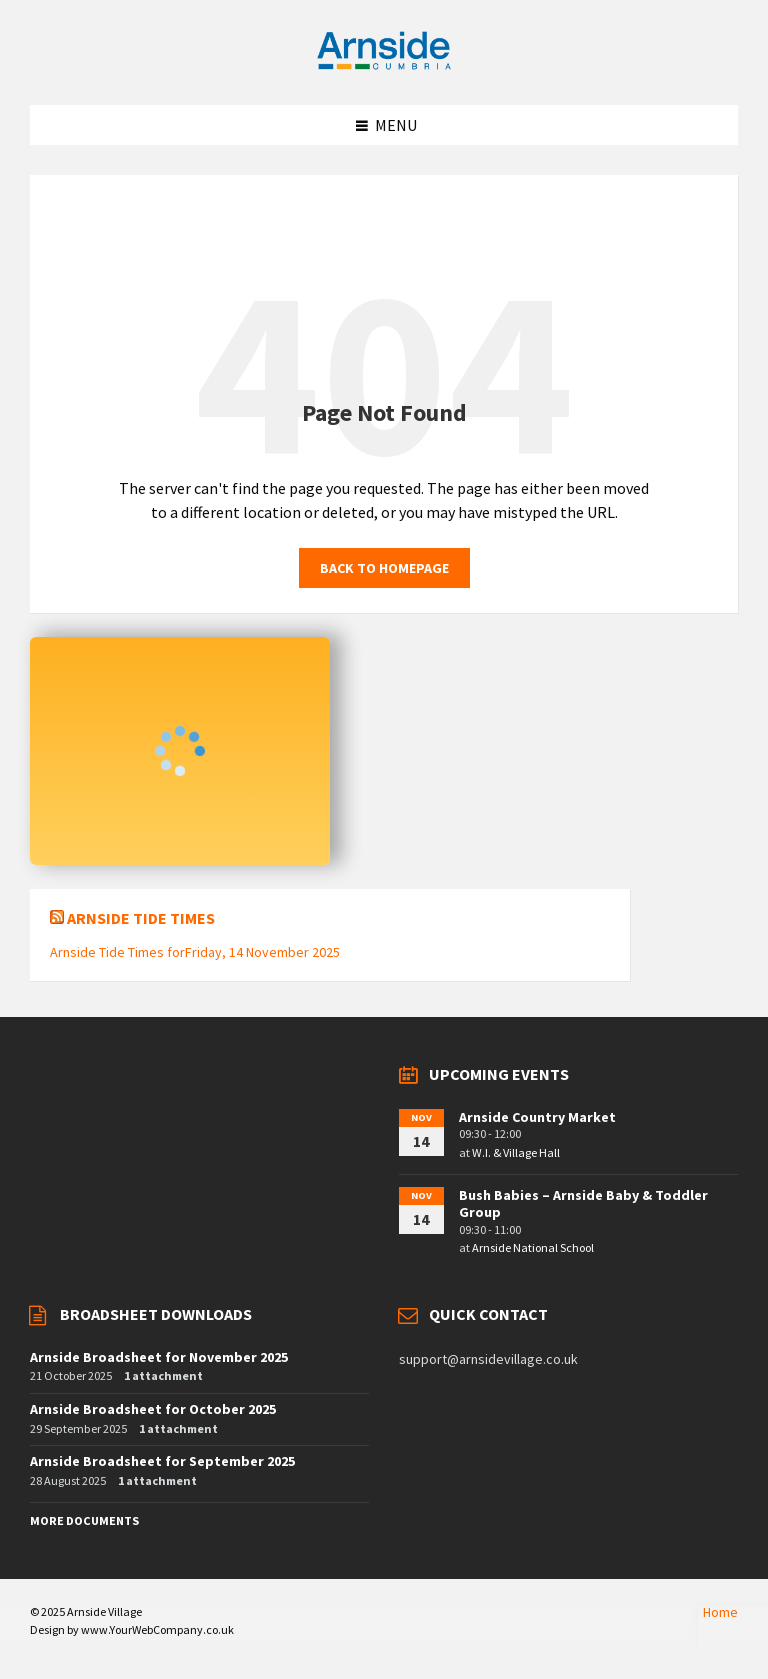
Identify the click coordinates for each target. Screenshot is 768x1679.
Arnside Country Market (537, 1117)
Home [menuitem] (720, 1612)
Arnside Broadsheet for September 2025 (162, 1461)
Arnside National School (533, 1247)
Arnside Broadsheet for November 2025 (159, 1357)
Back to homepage (384, 568)
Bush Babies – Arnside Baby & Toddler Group (583, 1203)
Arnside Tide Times (141, 918)
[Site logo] (384, 66)
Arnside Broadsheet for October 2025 (153, 1409)
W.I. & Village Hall (516, 1152)
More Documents (84, 1520)
